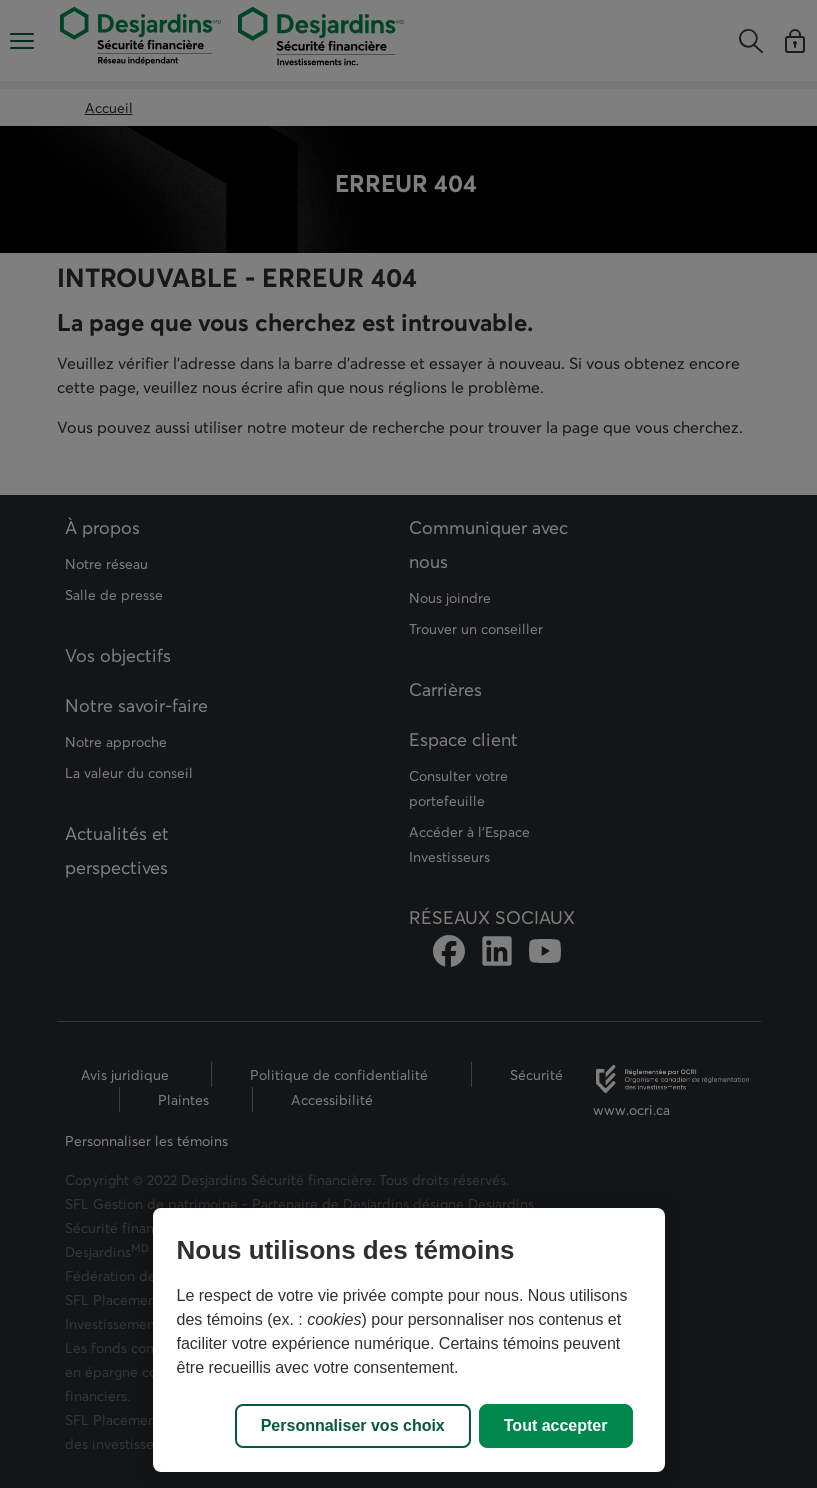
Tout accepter (556, 1425)
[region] (409, 1340)
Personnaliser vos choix (353, 1425)
